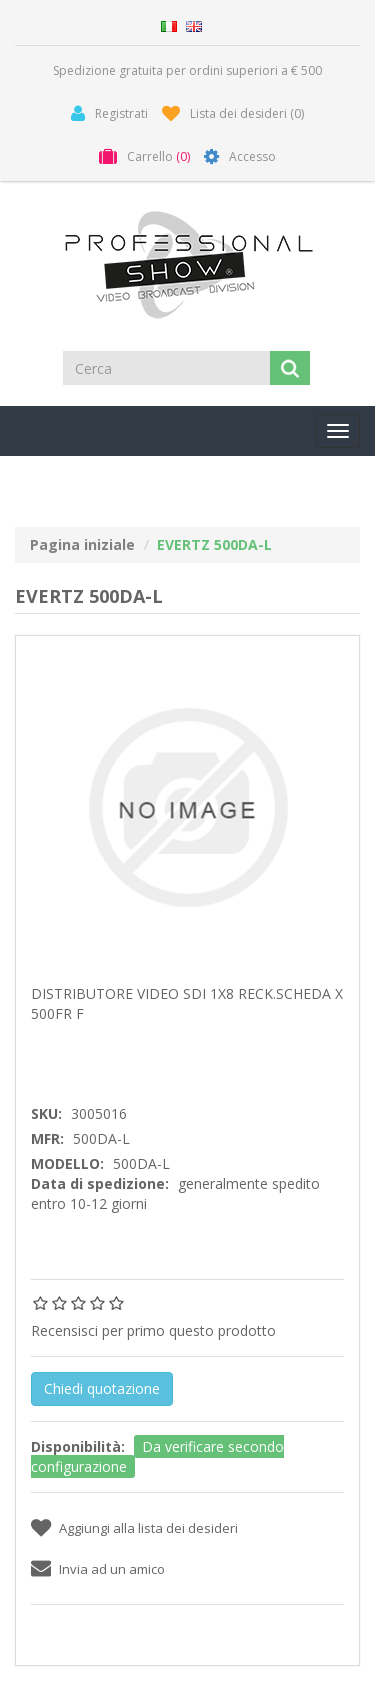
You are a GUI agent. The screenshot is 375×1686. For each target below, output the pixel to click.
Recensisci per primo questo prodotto (153, 1330)
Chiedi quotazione (102, 1388)
